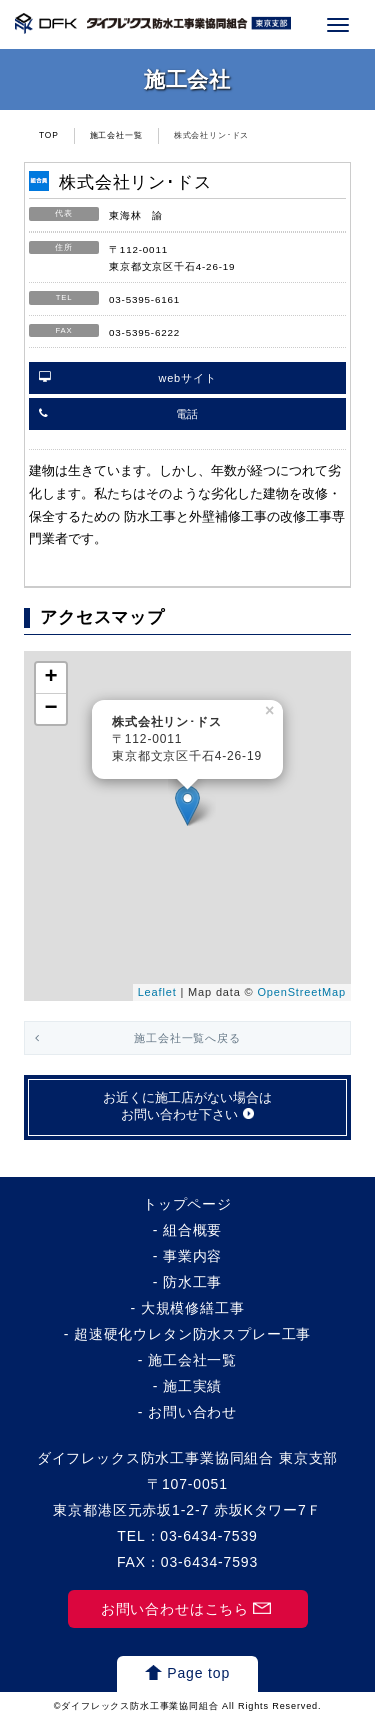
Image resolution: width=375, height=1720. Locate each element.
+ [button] (51, 678)
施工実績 (192, 1386)
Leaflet (157, 992)
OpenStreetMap (301, 992)
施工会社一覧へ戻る (187, 1038)
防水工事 (192, 1282)
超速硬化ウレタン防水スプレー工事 (192, 1334)
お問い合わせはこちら (175, 1609)
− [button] (51, 709)
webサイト (187, 378)
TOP (49, 135)
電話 (188, 414)
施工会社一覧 (116, 135)
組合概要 (192, 1230)
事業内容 (192, 1256)
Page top (198, 1673)
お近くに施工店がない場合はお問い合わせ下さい (187, 1107)
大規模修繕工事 (193, 1308)
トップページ (187, 1204)
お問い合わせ (192, 1412)
